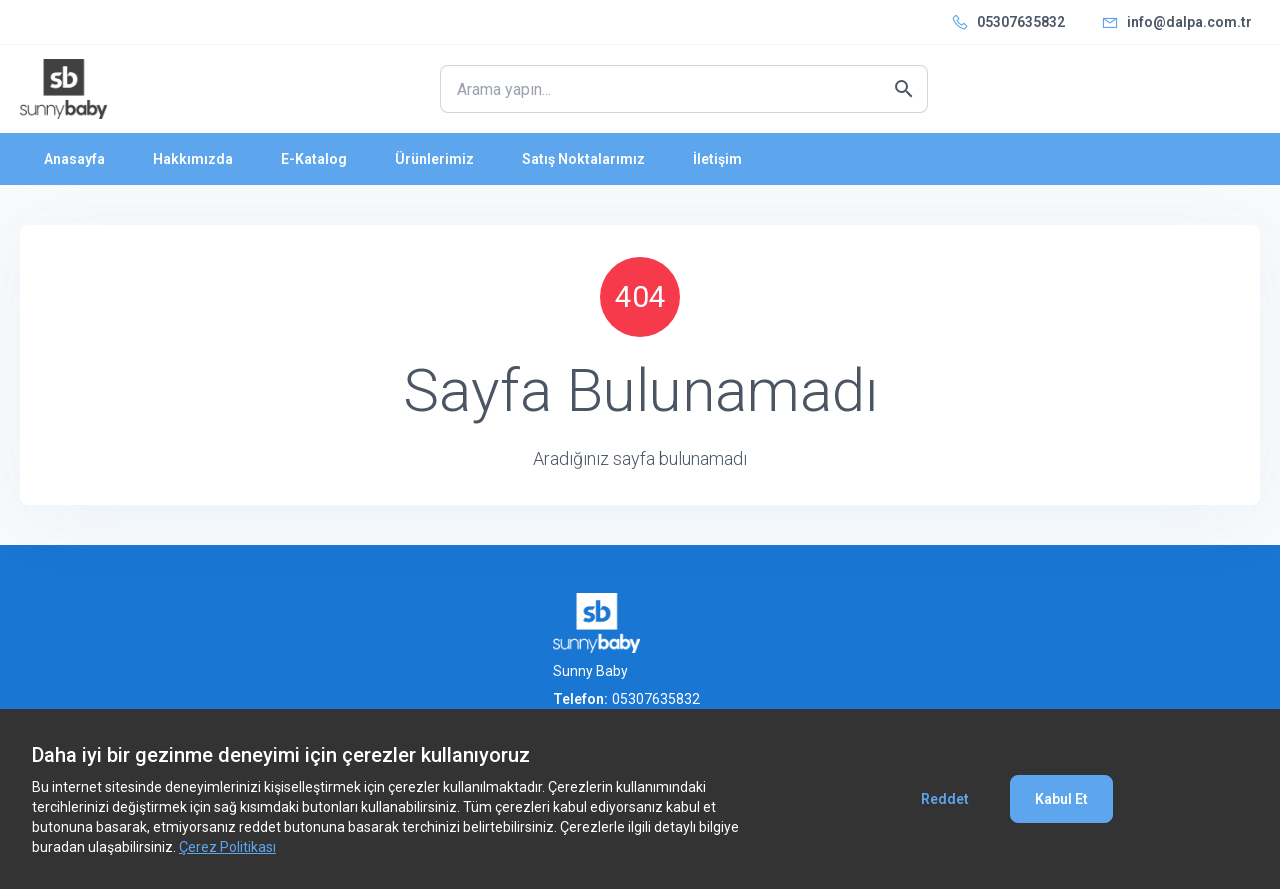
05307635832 (1021, 22)
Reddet (945, 799)
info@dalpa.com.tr (1189, 22)
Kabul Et (1061, 799)
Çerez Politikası (227, 847)
